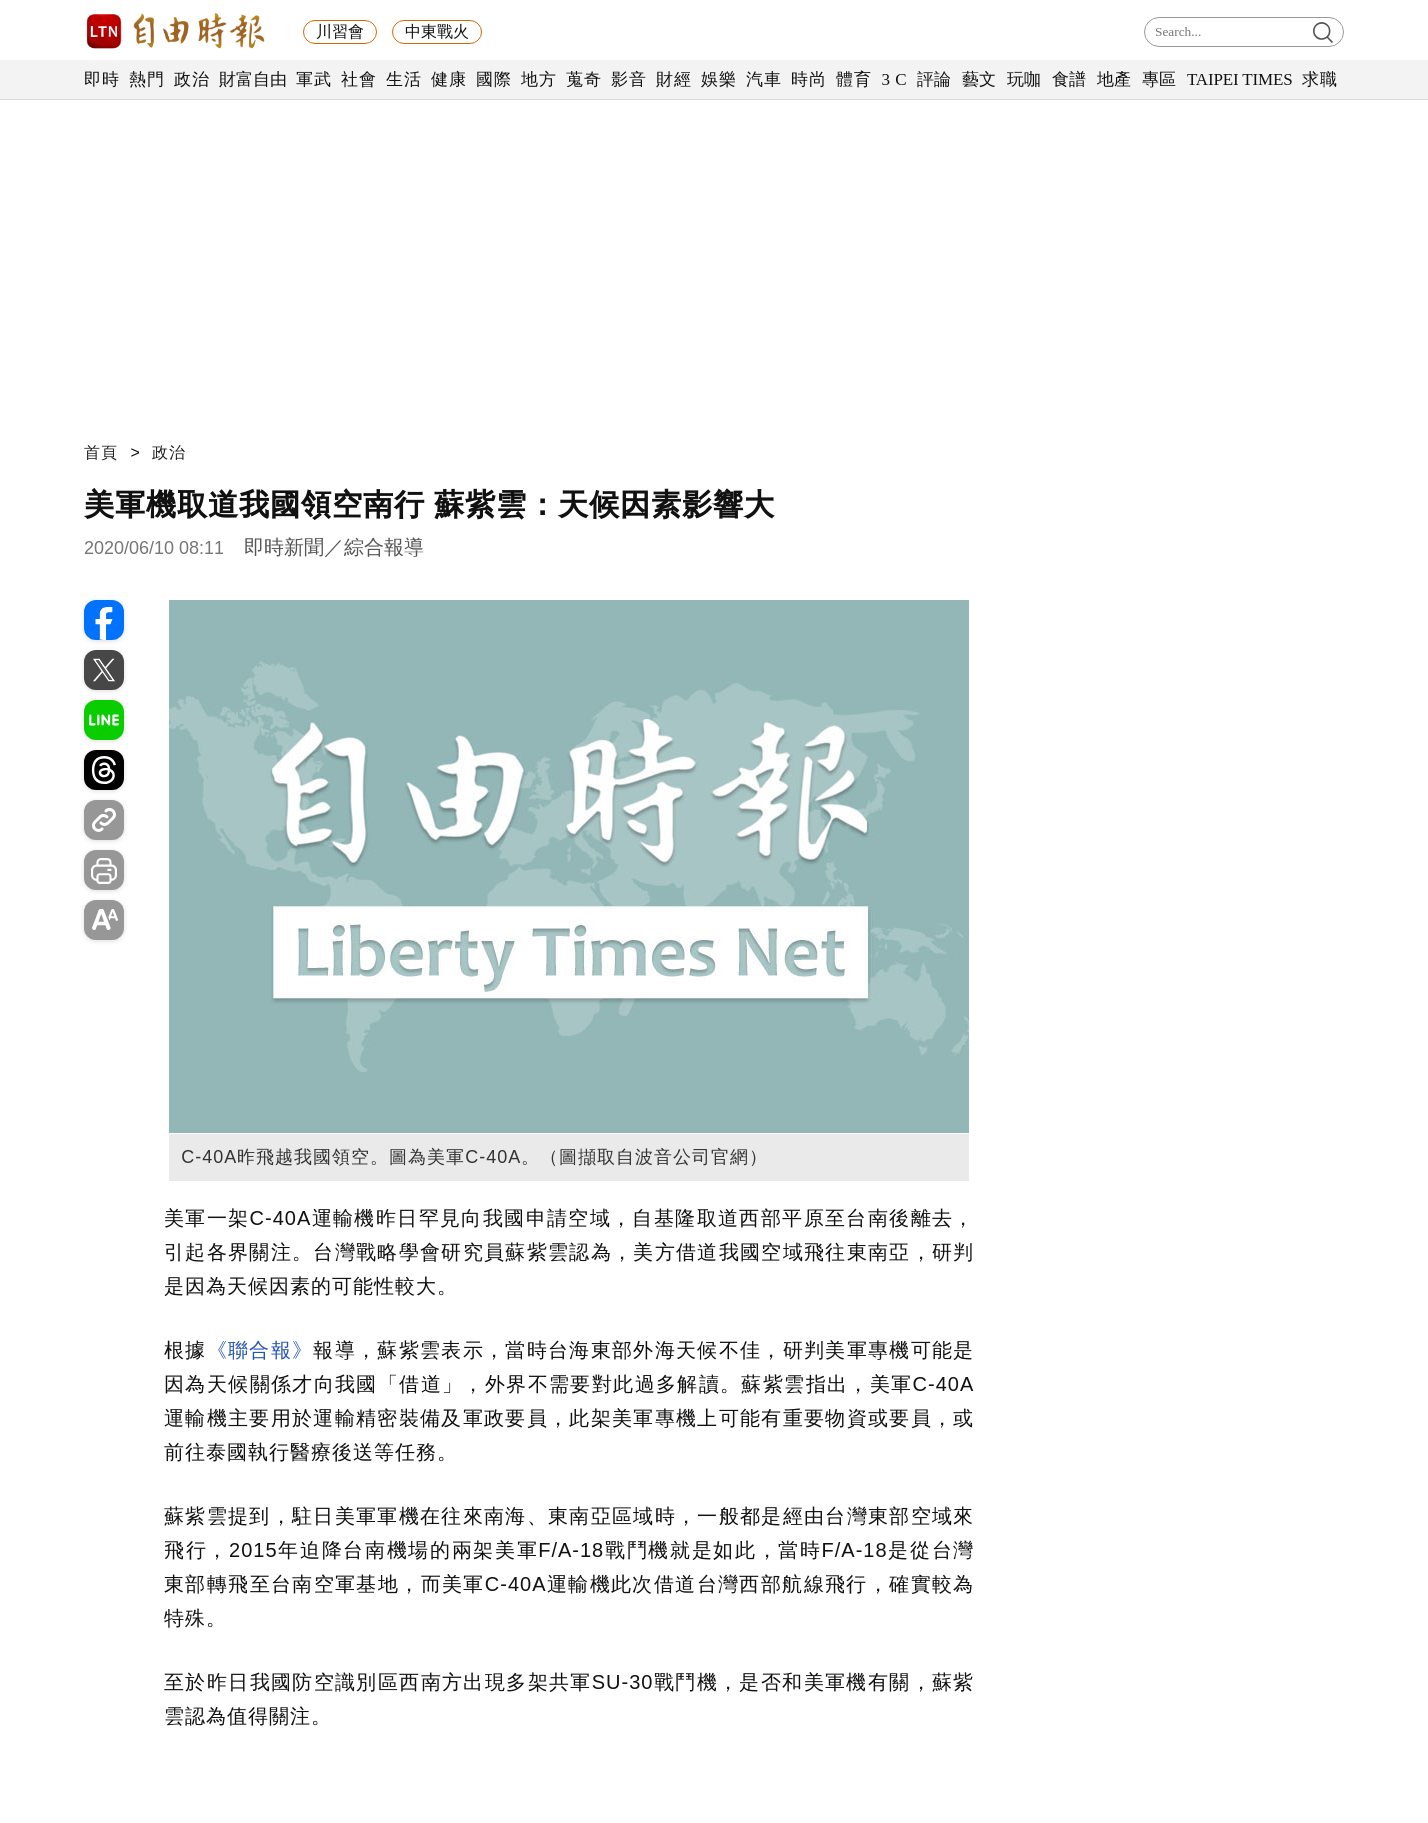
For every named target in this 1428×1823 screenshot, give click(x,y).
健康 (448, 79)
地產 (1114, 79)
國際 (493, 79)
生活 (403, 79)
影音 (628, 79)
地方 (538, 79)
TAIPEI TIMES (1239, 79)
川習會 (340, 31)
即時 (101, 79)
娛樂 (718, 79)
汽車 (763, 79)
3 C (894, 79)
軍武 (313, 79)
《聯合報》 (260, 1350)
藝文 (979, 79)
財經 (673, 79)
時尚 (808, 79)
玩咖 (1024, 79)
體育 (853, 79)
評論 (934, 79)
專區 (1159, 79)
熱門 (146, 79)
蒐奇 (583, 79)
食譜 (1069, 79)
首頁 (101, 452)
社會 (358, 79)
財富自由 (252, 79)
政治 (191, 79)
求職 (1319, 79)
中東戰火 (437, 31)
